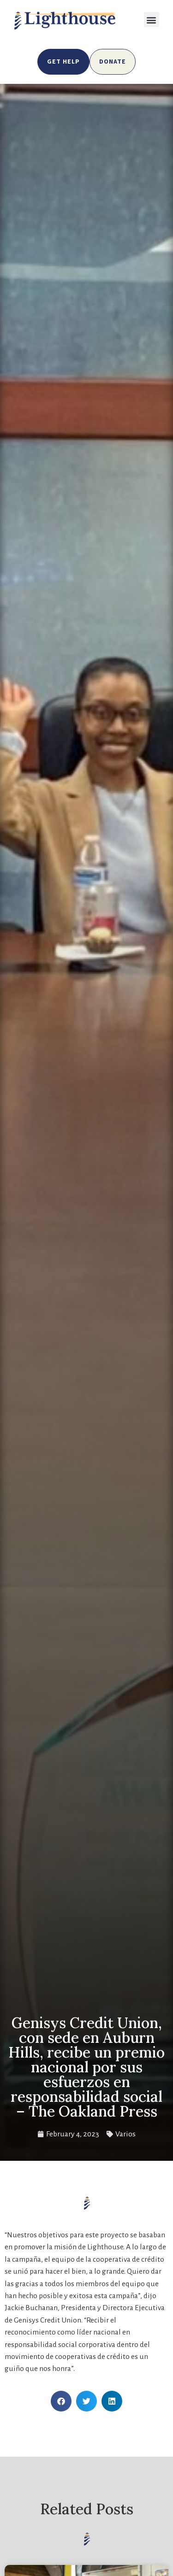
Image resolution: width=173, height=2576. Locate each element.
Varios (125, 2134)
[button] (151, 19)
